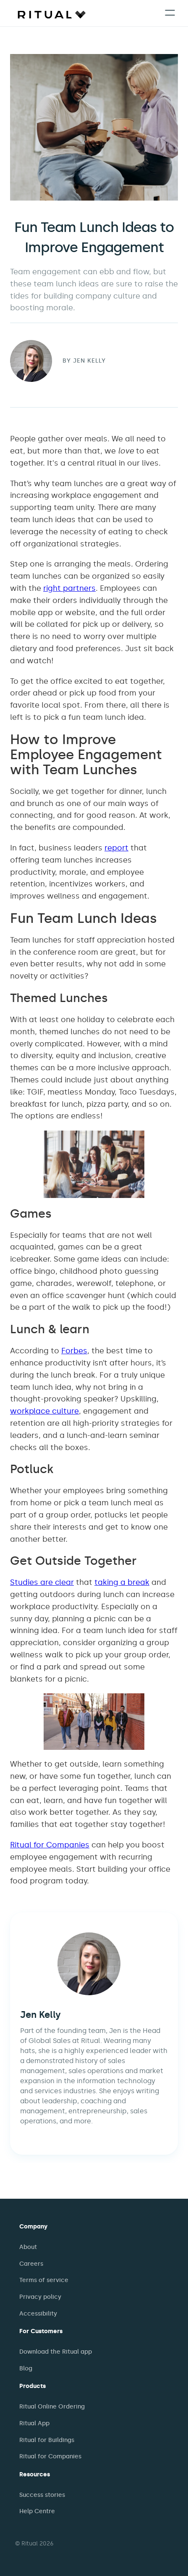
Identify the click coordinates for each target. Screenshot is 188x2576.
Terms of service (43, 2280)
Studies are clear (42, 1582)
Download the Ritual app (55, 2351)
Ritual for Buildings (46, 2440)
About (28, 2247)
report (116, 848)
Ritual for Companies (49, 1845)
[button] (170, 13)
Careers (31, 2263)
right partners (69, 588)
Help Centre (37, 2511)
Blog (25, 2368)
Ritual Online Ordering (52, 2406)
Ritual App (34, 2423)
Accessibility (38, 2313)
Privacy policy (40, 2296)
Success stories (42, 2495)
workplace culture (44, 1411)
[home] (49, 14)
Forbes (74, 1350)
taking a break (121, 1582)
